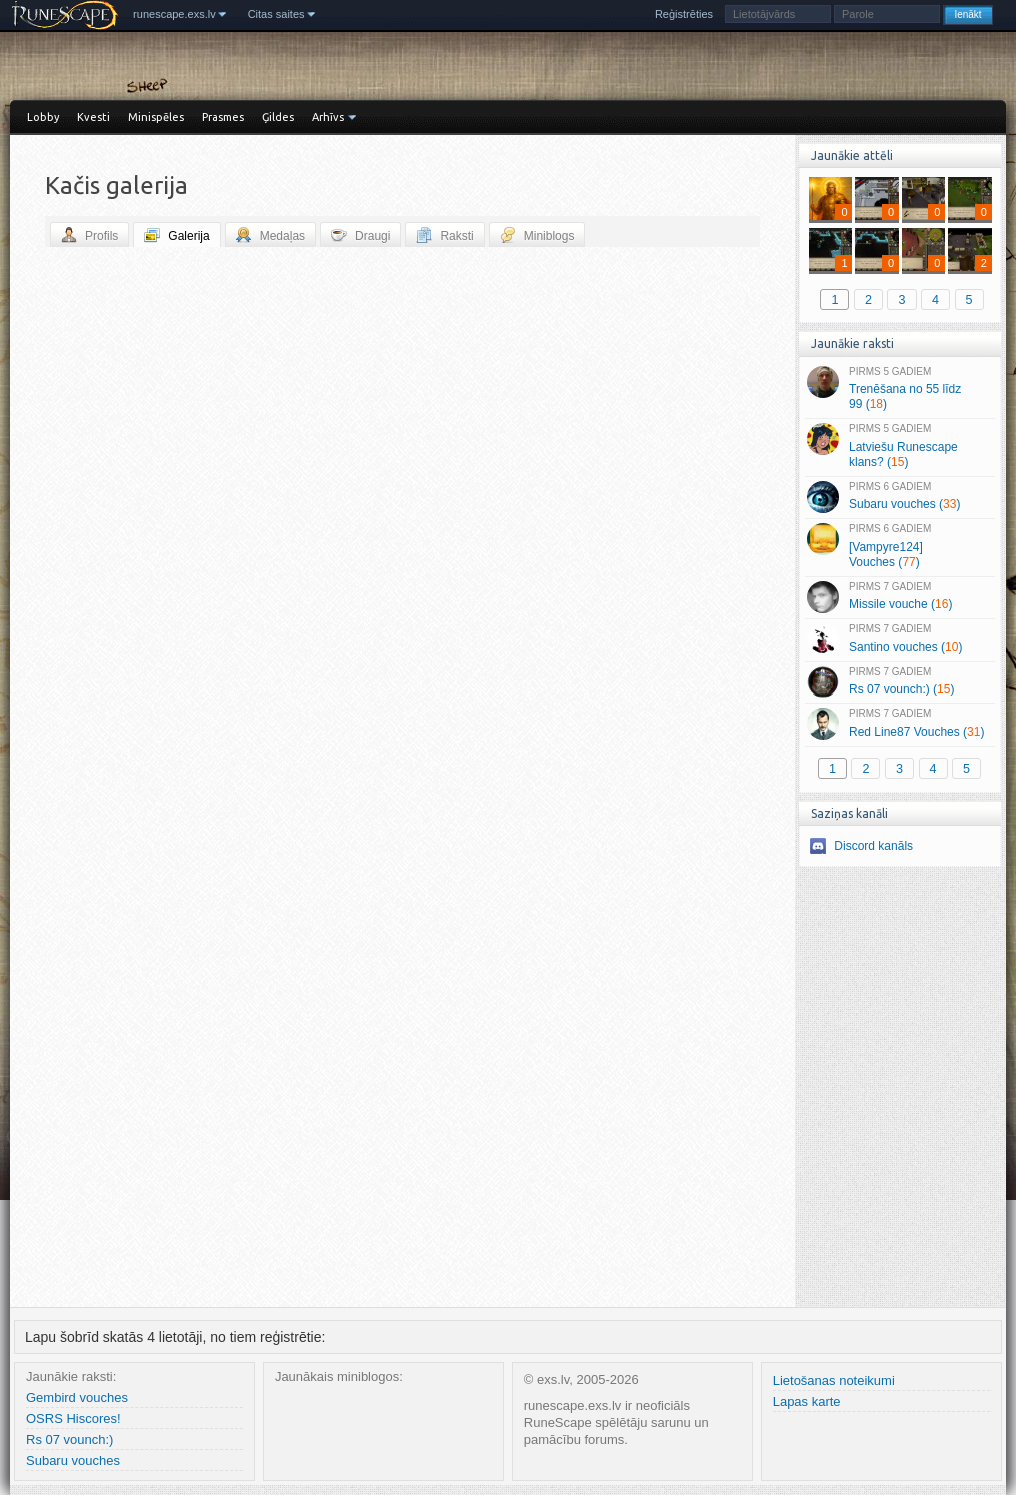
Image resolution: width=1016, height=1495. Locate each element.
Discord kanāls (873, 846)
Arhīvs (328, 117)
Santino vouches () (899, 639)
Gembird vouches (77, 1397)
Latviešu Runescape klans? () (899, 446)
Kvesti (93, 117)
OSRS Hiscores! (73, 1418)
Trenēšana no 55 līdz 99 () (899, 389)
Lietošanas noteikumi (834, 1380)
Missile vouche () (899, 597)
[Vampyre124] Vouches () (899, 546)
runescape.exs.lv (174, 14)
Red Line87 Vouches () (899, 724)
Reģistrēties (684, 14)
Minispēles (156, 117)
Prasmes (223, 117)
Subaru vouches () (899, 497)
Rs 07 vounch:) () (899, 682)
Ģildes (278, 117)
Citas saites (276, 14)
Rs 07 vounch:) (69, 1439)
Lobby (43, 117)
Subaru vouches (73, 1460)
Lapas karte (807, 1401)
